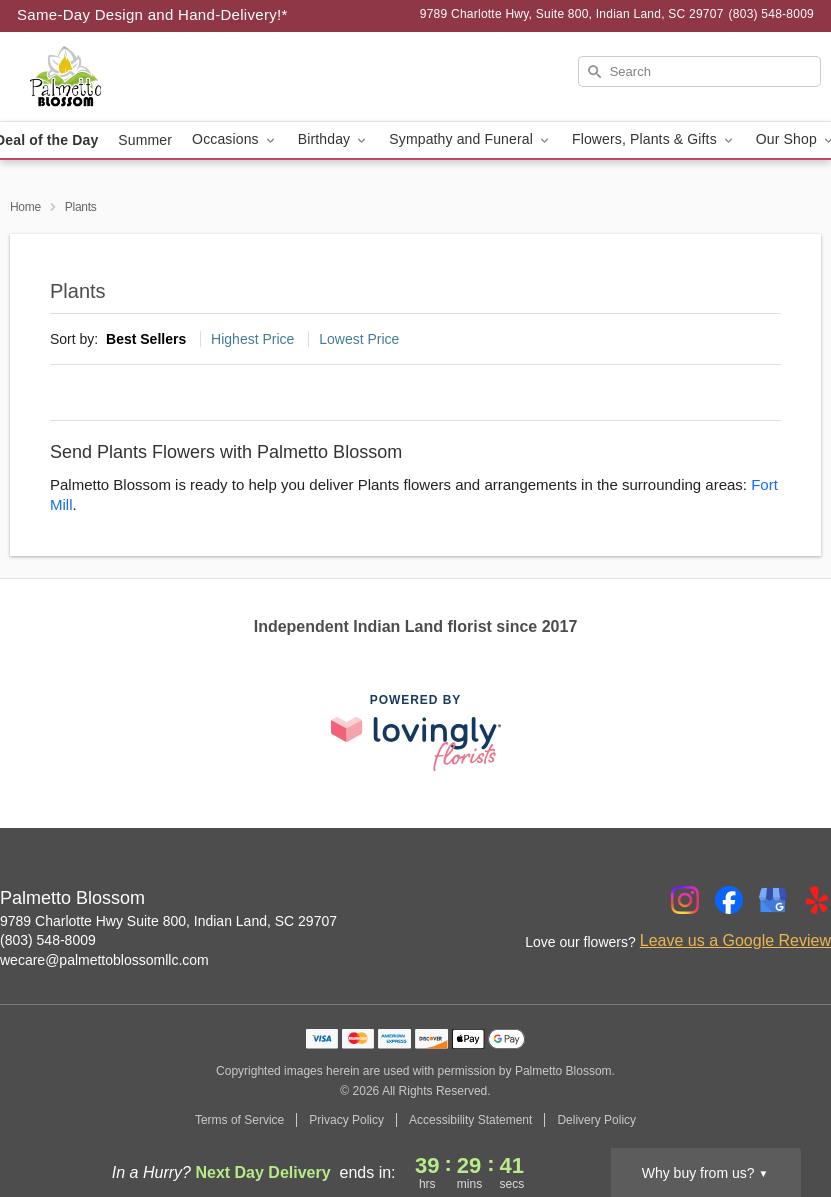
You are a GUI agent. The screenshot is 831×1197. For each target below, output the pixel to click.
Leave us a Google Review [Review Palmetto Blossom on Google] (735, 940)
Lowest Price (359, 339)
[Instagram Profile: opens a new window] (685, 900)
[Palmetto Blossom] (141, 77)
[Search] (699, 71)
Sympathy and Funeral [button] (470, 139)
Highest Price (252, 339)
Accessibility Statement (470, 1120)
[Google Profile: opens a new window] (773, 900)
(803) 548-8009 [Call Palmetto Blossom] (48, 940)
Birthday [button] (334, 139)
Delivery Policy (596, 1120)
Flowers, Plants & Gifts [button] (654, 139)
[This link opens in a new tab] (416, 732)
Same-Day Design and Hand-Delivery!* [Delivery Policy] (152, 14)
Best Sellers (146, 339)
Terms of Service (239, 1120)
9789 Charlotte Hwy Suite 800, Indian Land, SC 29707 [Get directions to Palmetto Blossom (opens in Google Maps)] (168, 921)
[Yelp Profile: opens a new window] (817, 900)
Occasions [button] (235, 139)
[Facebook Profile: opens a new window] (729, 900)
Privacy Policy (346, 1120)
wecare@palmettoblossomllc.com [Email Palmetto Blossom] (104, 960)
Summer (145, 140)
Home (25, 207)
